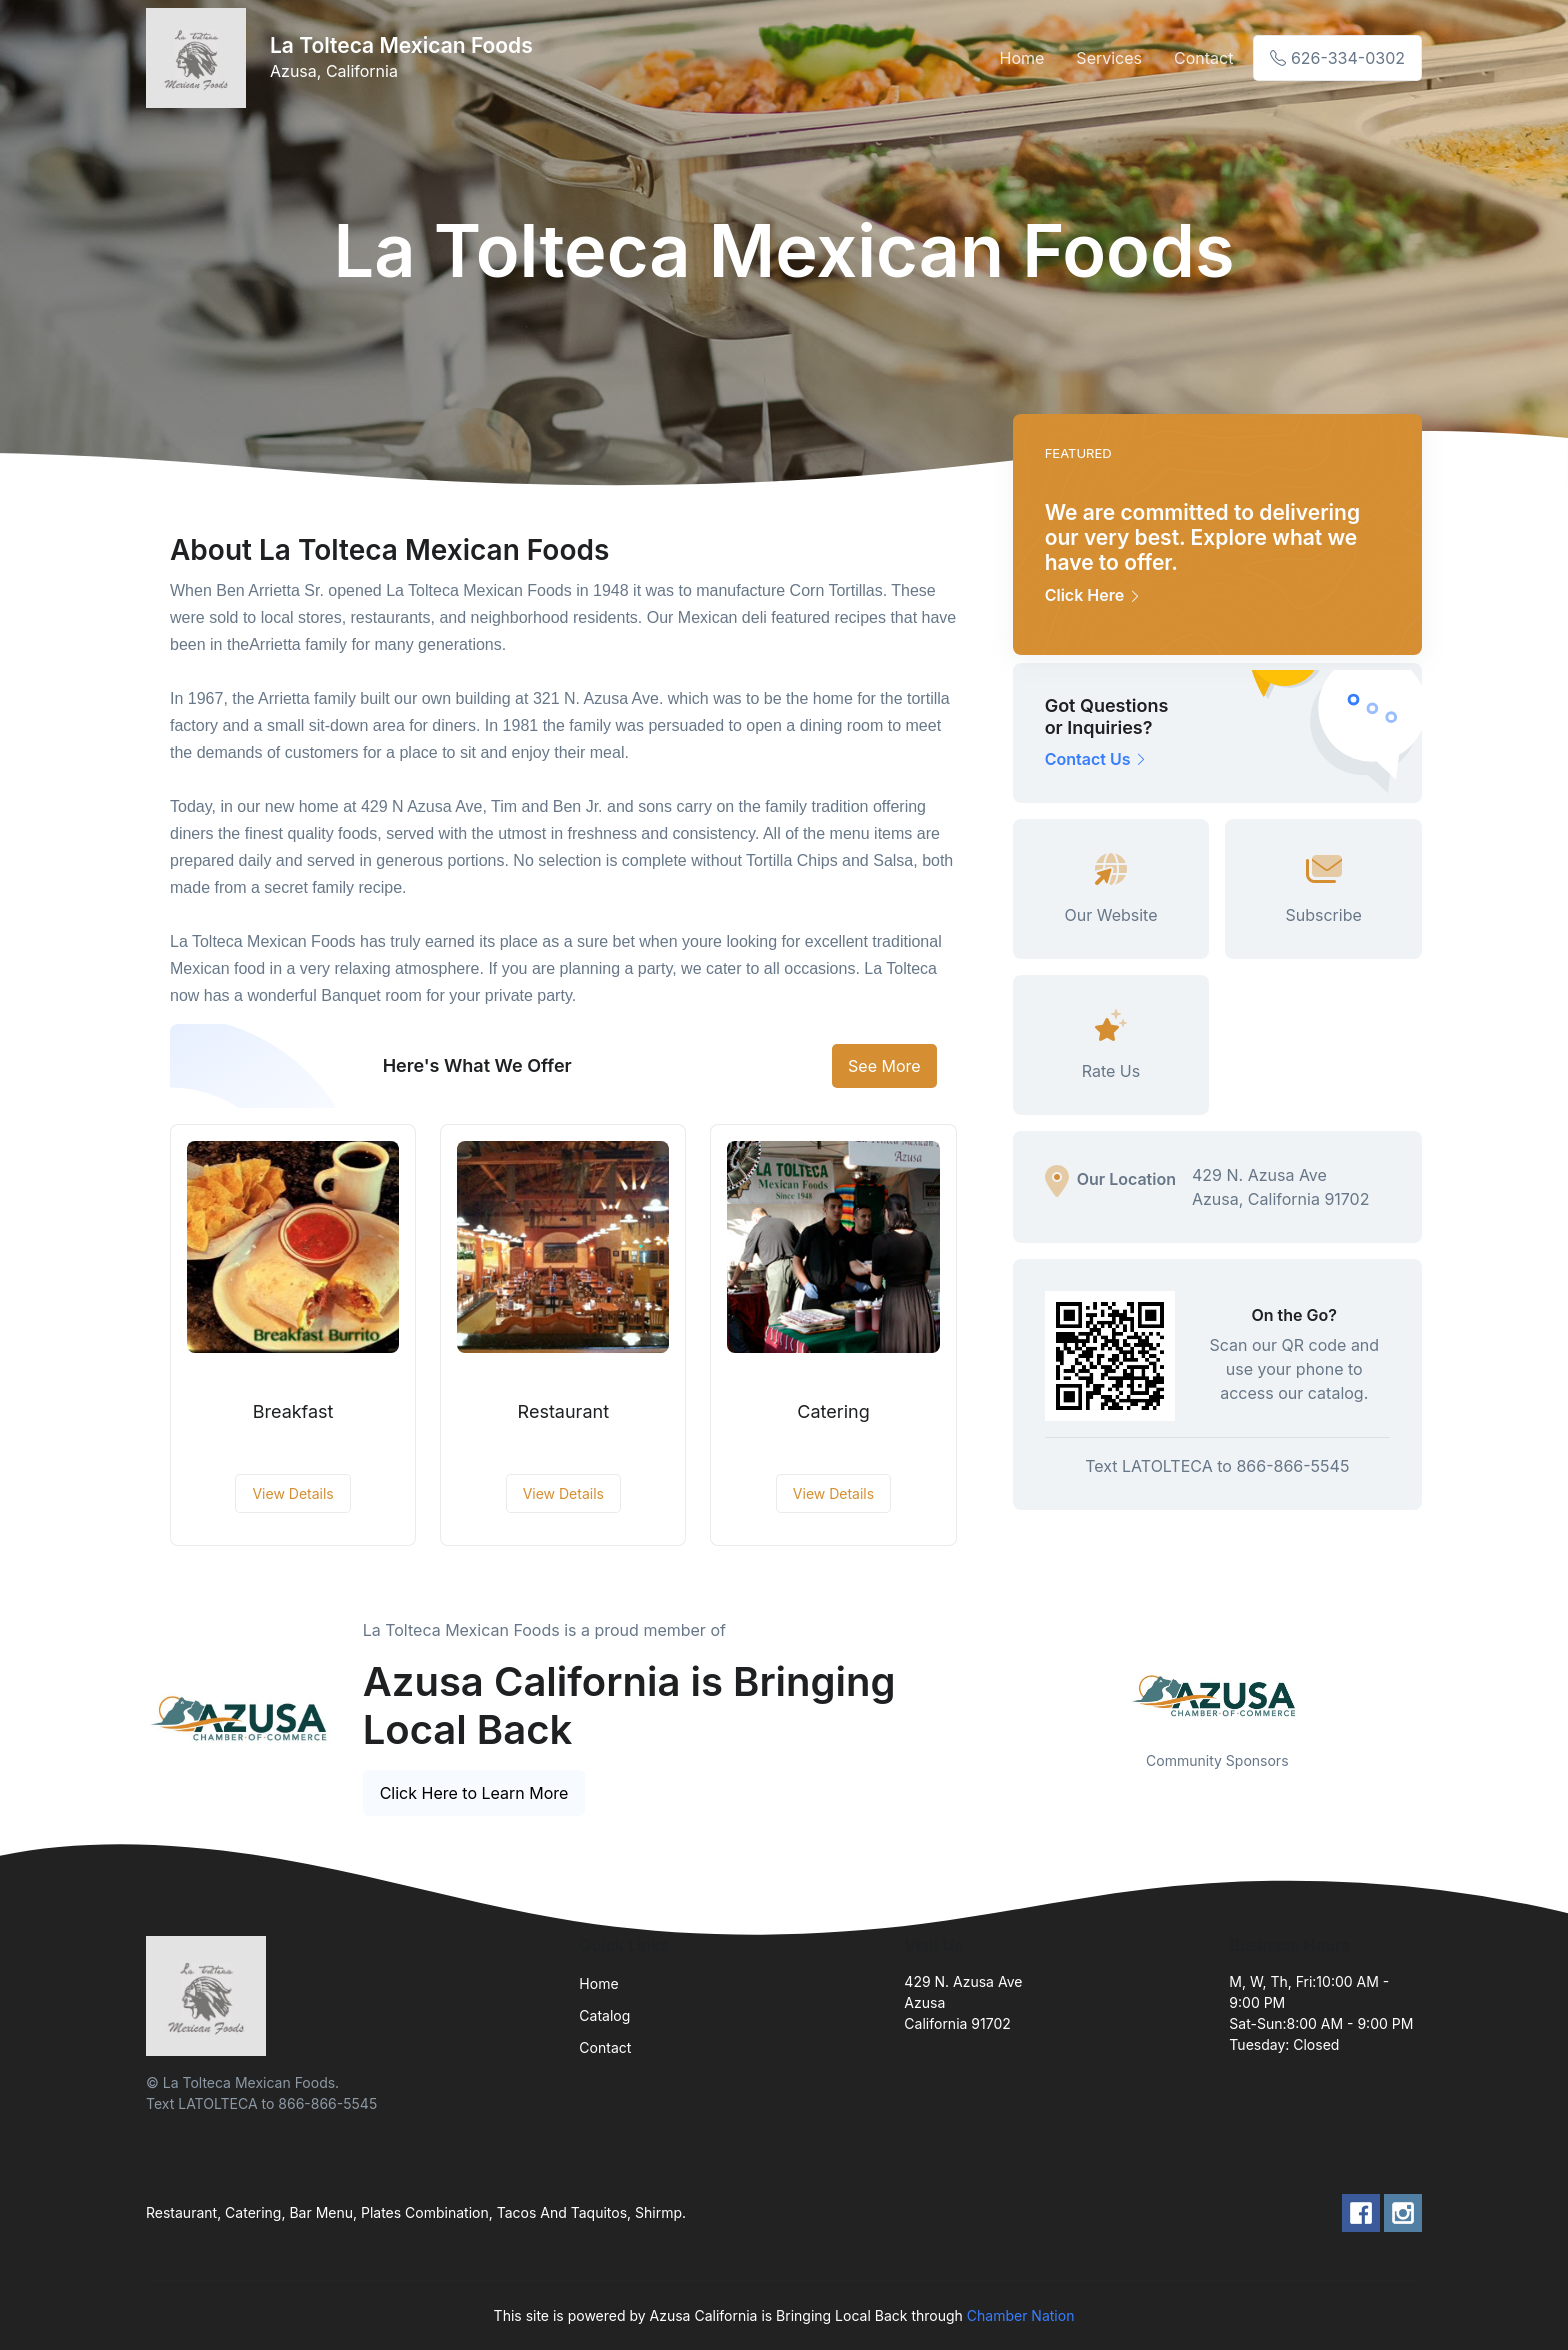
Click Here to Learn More (474, 1793)
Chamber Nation (1021, 2315)
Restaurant (563, 1411)
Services (1109, 58)
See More (884, 1066)
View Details (292, 1493)
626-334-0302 (1337, 58)
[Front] (200, 58)
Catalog (604, 2015)
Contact (1203, 58)
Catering (833, 1411)
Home (1022, 58)
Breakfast (293, 1411)
